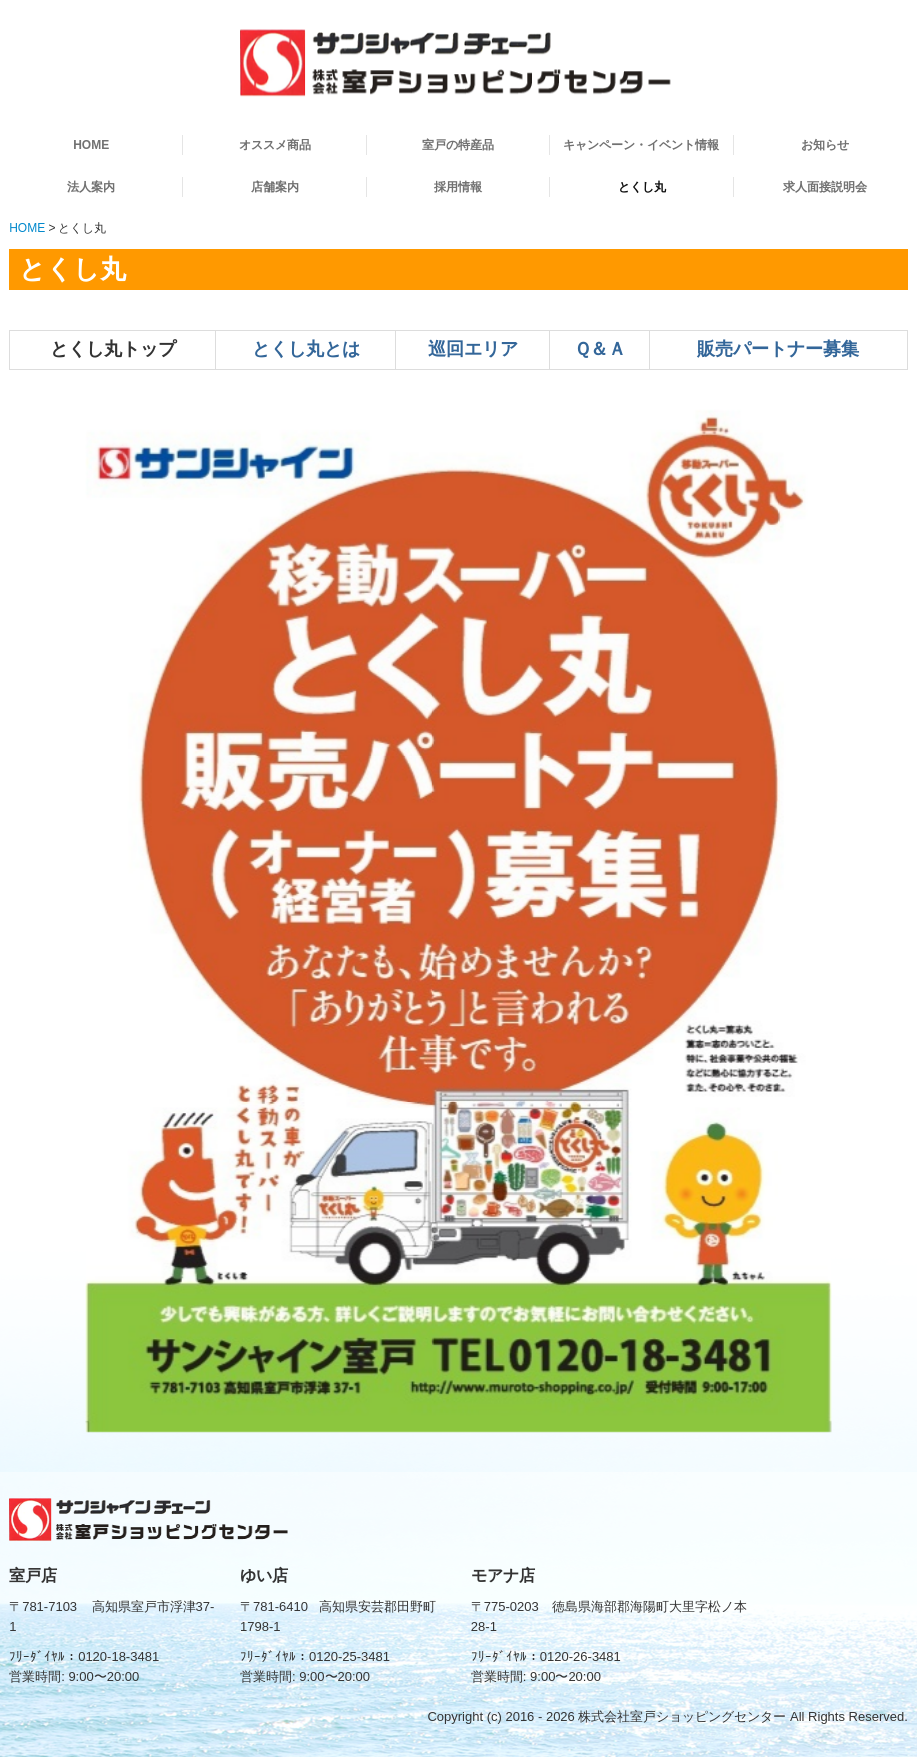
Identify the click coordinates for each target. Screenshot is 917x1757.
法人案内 (91, 187)
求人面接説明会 (825, 187)
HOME (91, 145)
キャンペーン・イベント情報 (641, 145)
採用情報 (458, 187)
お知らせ (825, 145)
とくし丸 (642, 187)
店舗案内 (275, 187)
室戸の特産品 (458, 145)
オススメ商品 (275, 145)
